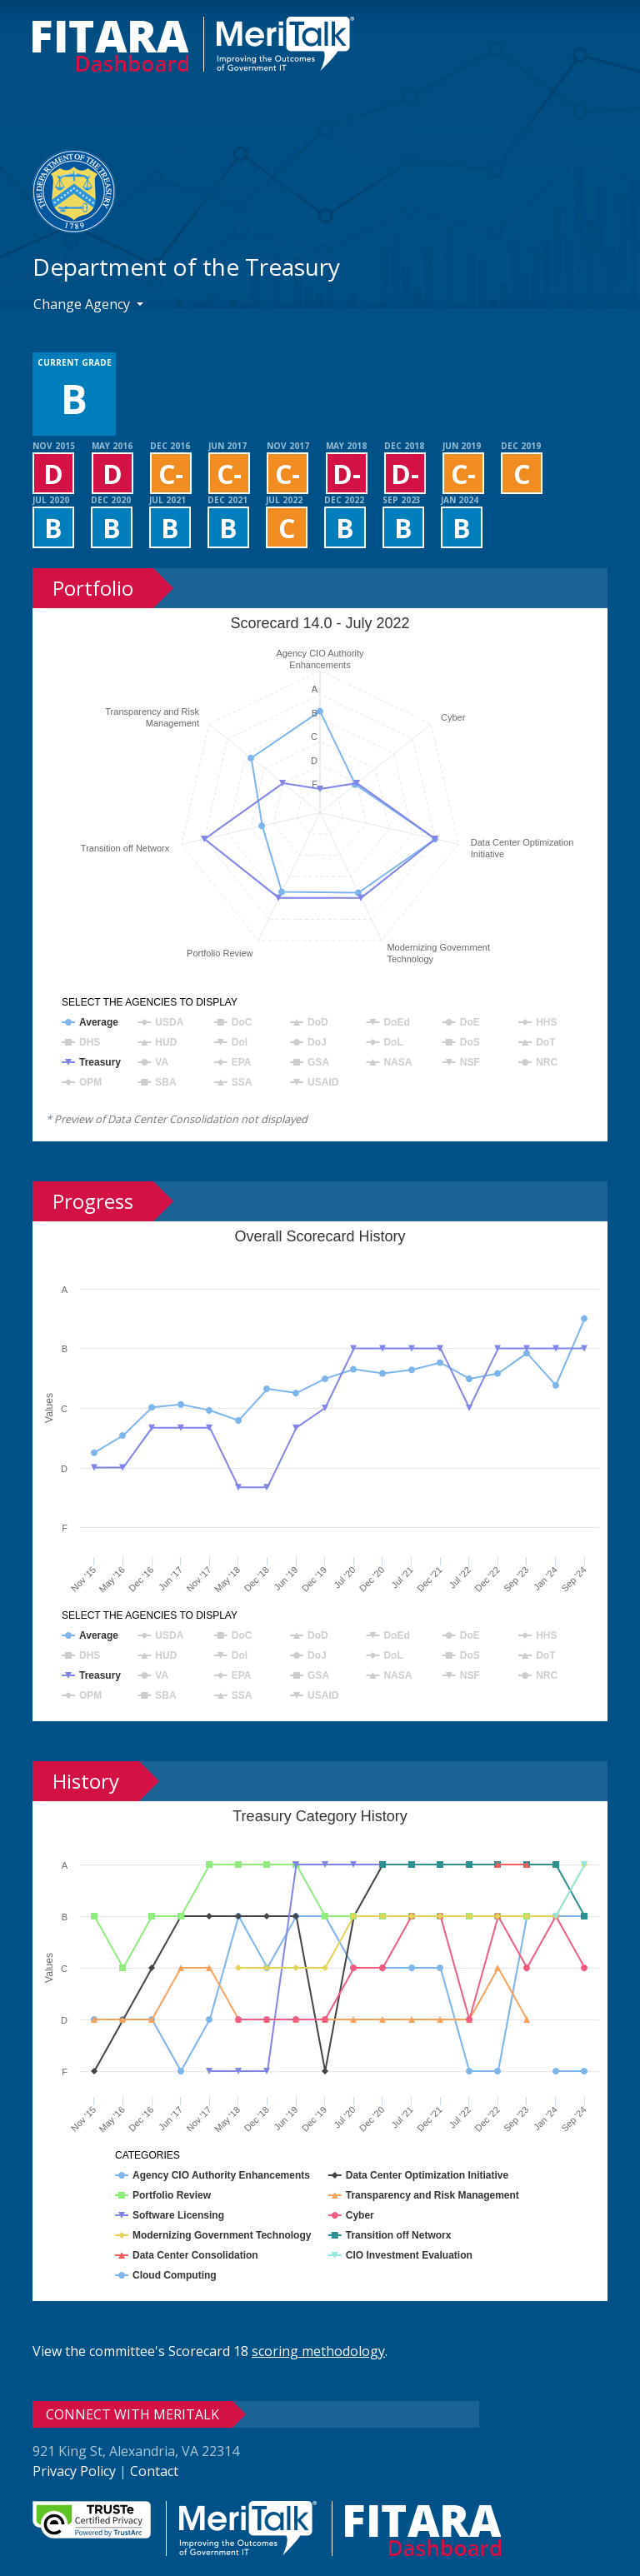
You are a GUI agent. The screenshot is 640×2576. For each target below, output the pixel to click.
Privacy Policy (74, 2471)
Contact (154, 2471)
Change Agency (83, 304)
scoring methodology (318, 2351)
